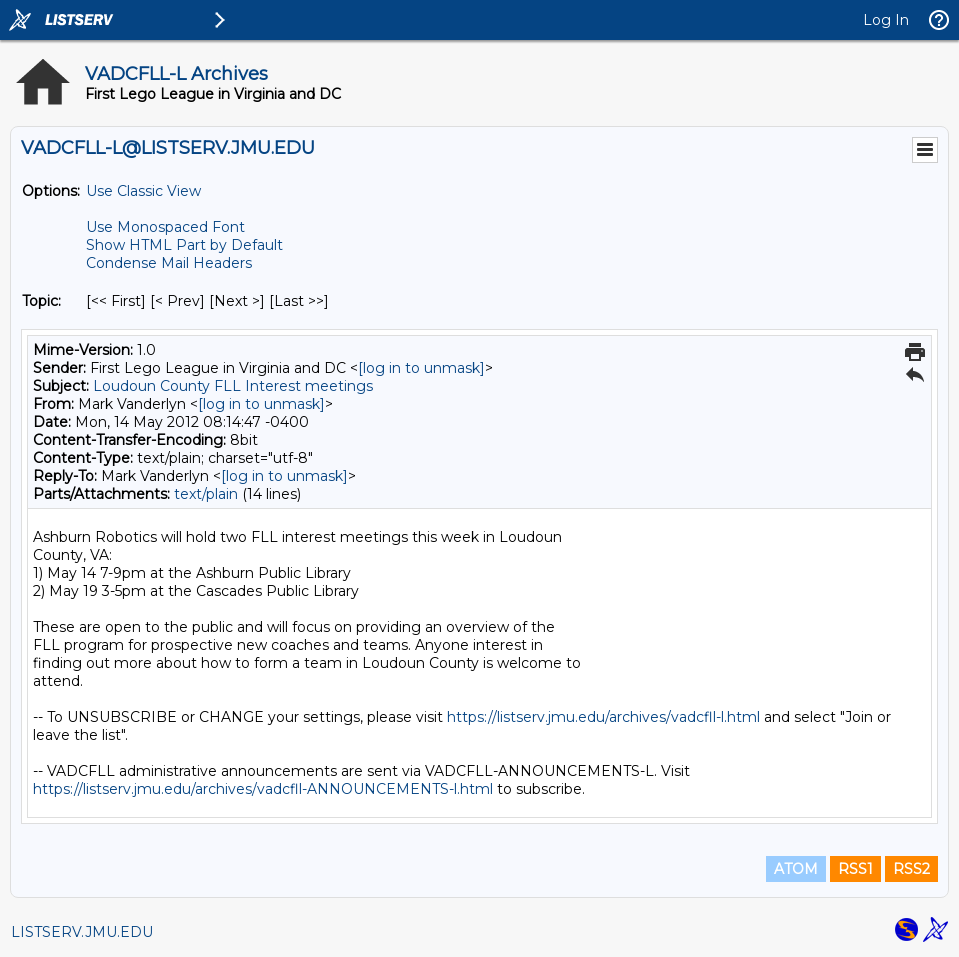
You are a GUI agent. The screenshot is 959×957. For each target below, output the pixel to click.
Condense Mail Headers (169, 263)
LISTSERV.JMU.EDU (82, 932)
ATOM (796, 869)
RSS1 (855, 869)
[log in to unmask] (421, 368)
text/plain (206, 494)
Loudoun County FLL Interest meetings (233, 386)
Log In (886, 20)
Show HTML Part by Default (184, 245)
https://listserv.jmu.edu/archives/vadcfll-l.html (603, 717)
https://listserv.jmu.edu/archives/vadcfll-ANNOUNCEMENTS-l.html (263, 789)
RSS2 (911, 869)
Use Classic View (143, 191)
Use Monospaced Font (165, 227)
